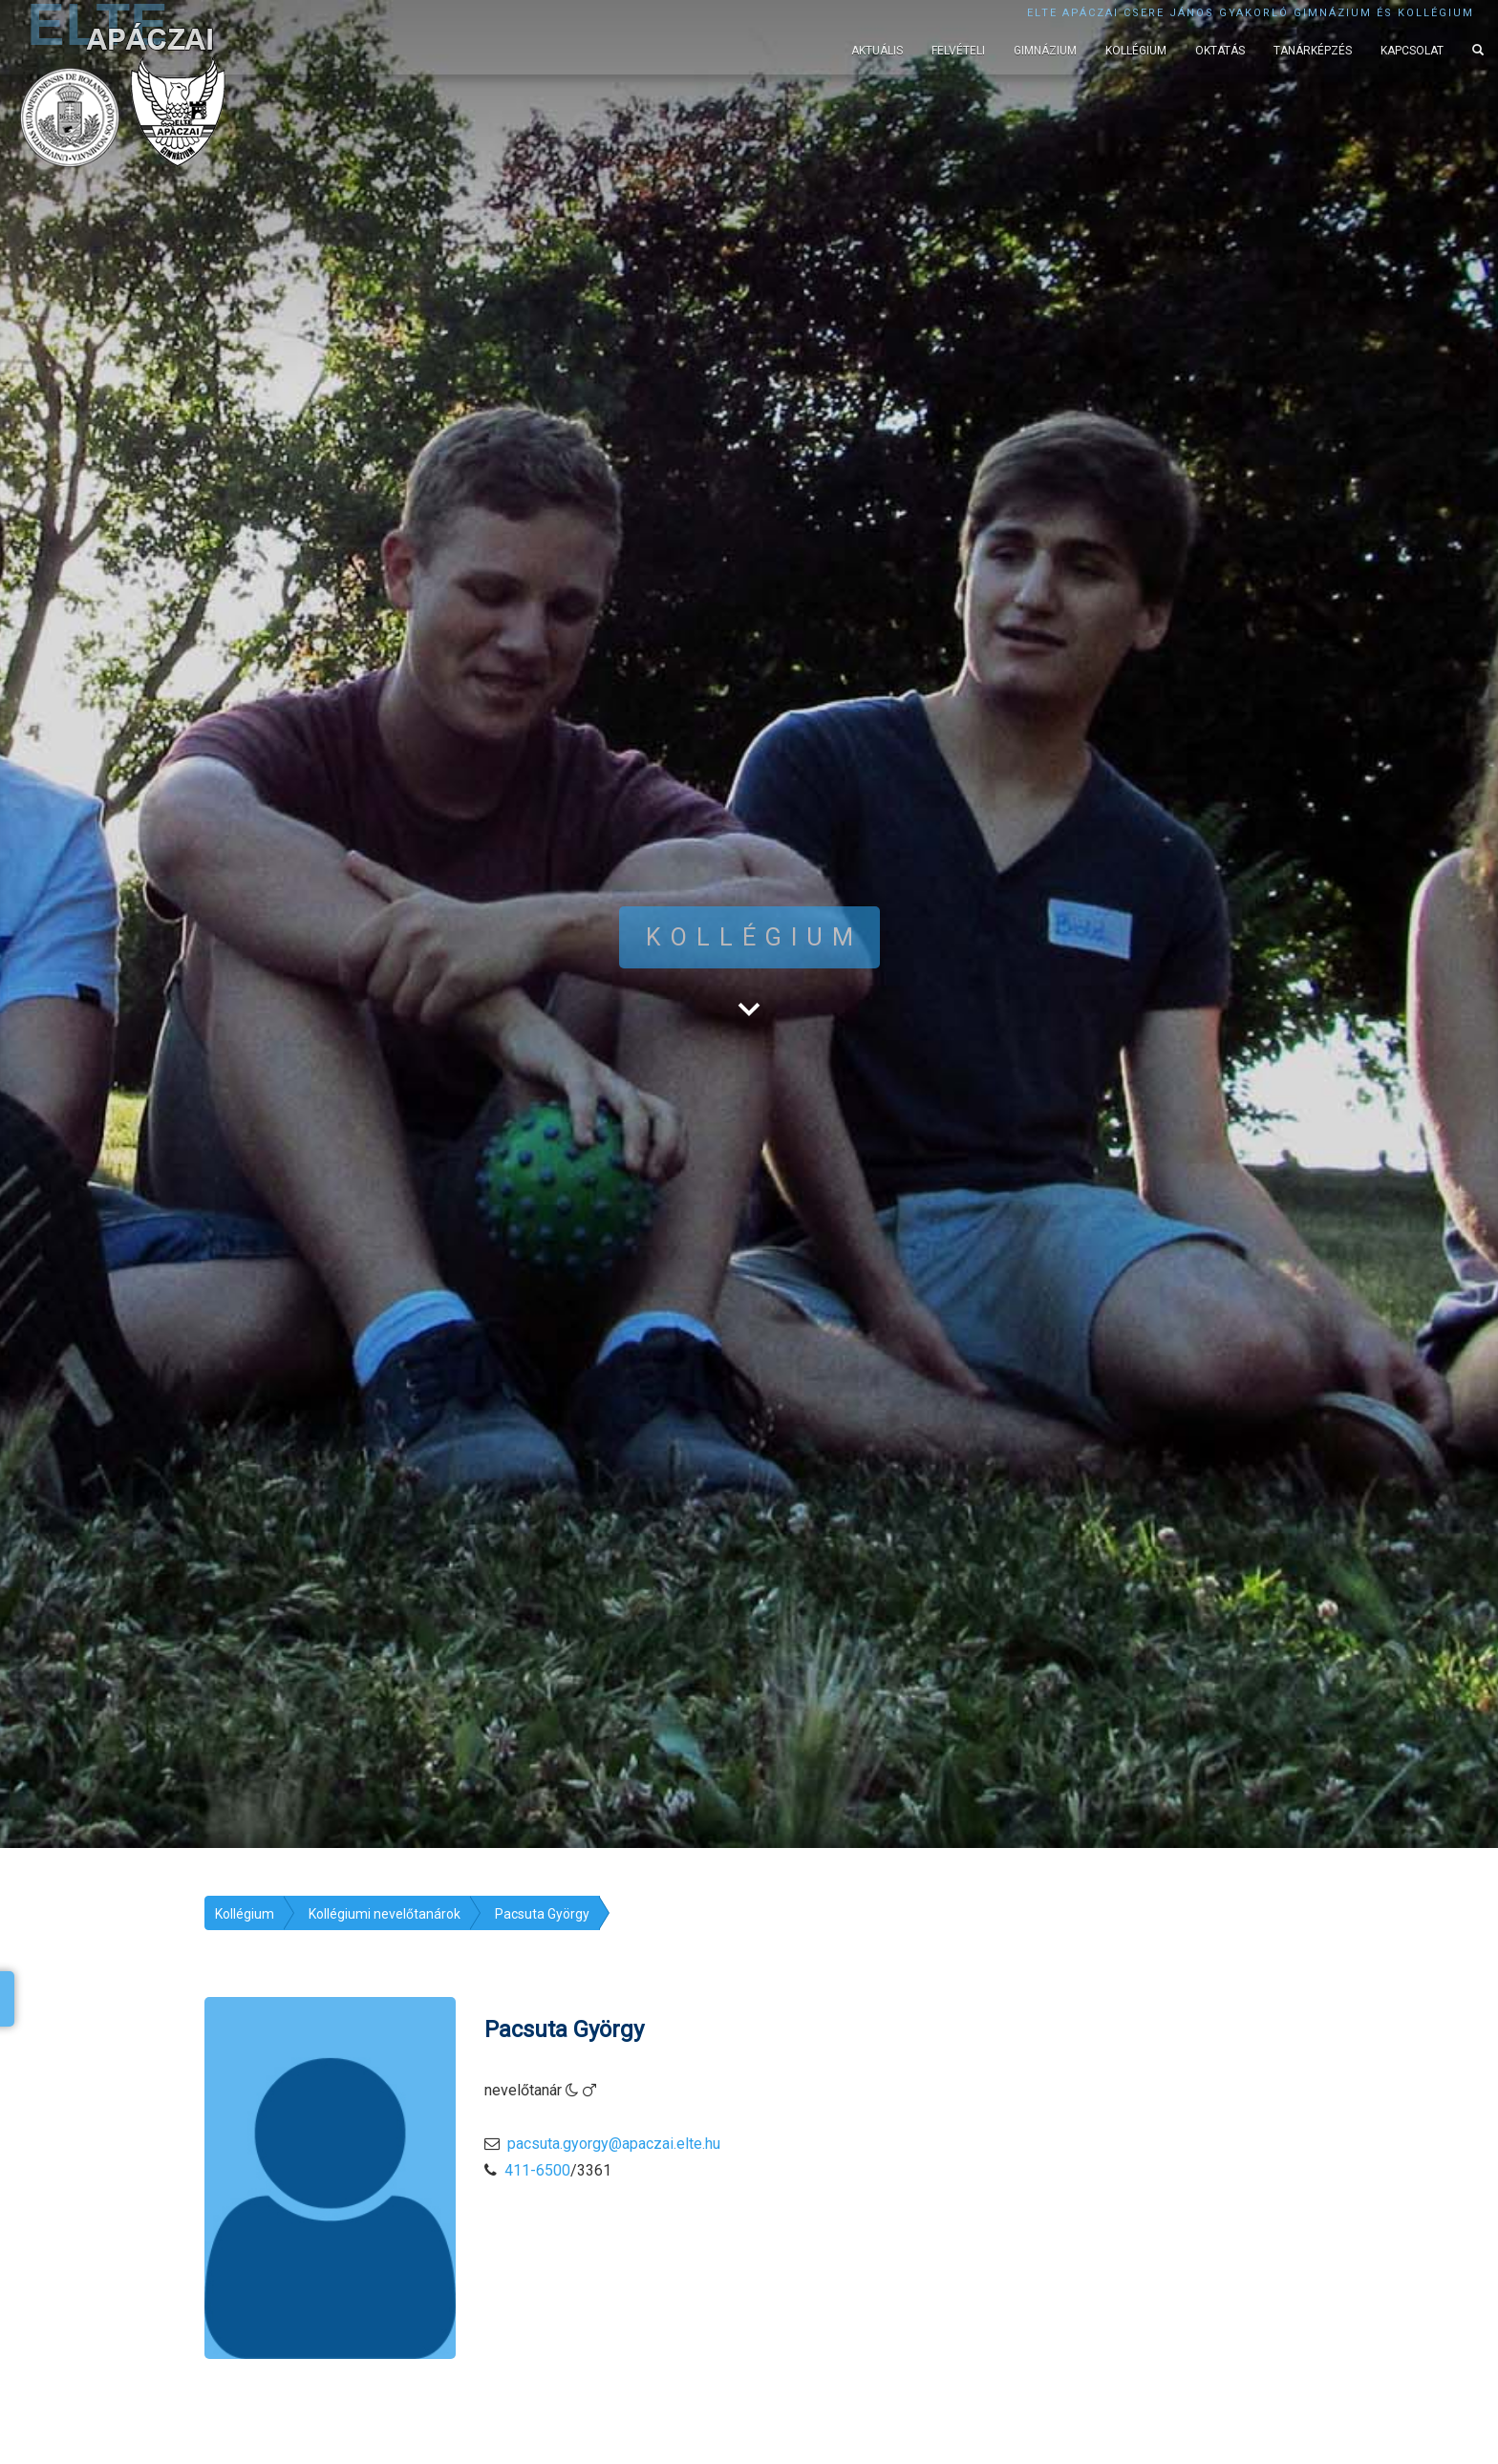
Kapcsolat (1412, 50)
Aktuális (877, 50)
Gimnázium (1045, 50)
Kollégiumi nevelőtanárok (384, 1914)
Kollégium (1135, 50)
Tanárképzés (1312, 50)
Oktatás (1220, 50)
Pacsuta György (542, 1914)
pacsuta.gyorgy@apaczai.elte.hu (613, 2144)
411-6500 (537, 2170)
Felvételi (958, 50)
